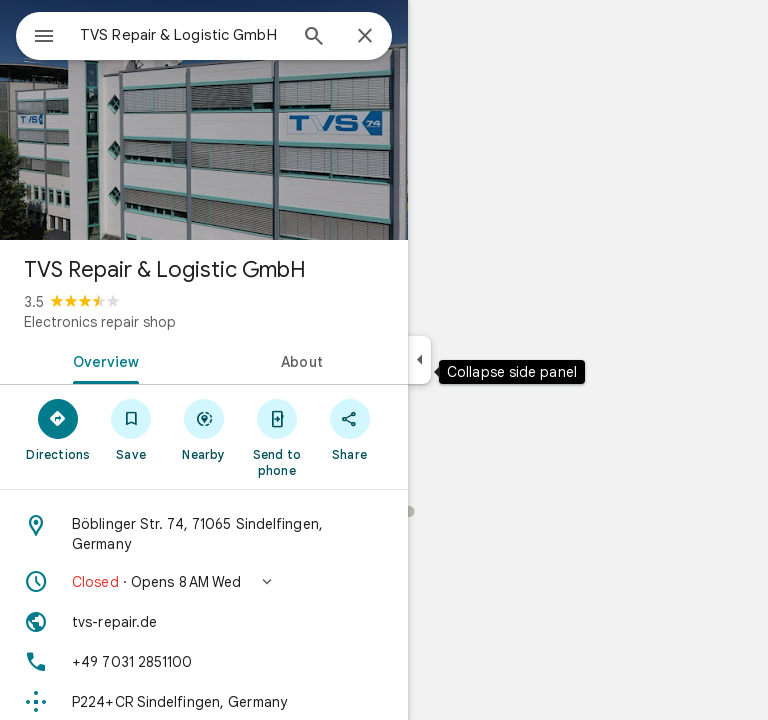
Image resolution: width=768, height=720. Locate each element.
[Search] (314, 38)
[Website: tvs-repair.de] (204, 622)
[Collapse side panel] (419, 360)
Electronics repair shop (100, 322)
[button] (204, 582)
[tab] (102, 360)
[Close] (365, 37)
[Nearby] (204, 429)
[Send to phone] (276, 437)
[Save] (131, 429)
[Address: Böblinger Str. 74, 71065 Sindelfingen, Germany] (204, 534)
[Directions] (58, 429)
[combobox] (183, 35)
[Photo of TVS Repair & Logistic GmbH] (204, 120)
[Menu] (44, 38)
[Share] (349, 429)
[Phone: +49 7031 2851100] (204, 662)
